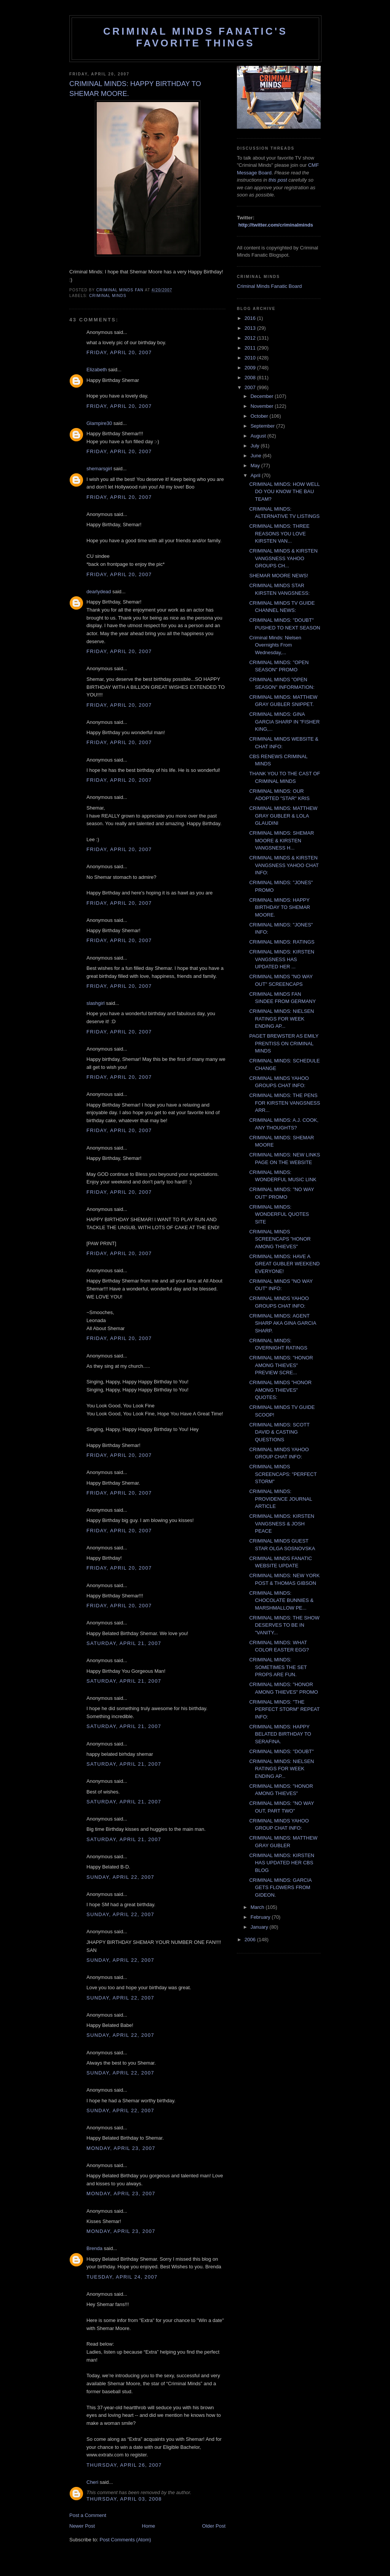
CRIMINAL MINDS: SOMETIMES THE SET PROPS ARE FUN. (278, 1667)
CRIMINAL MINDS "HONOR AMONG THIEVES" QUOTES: (280, 1390)
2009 (251, 368)
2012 (251, 338)
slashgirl (95, 1003)
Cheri (92, 2482)
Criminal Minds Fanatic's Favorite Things (195, 37)
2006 (251, 1939)
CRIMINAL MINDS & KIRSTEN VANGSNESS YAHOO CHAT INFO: (283, 865)
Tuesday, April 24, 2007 (121, 2277)
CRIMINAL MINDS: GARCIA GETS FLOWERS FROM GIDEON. (280, 1887)
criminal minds (107, 296)
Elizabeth (96, 369)
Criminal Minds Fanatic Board (269, 286)
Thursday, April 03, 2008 (124, 2499)
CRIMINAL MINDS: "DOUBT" (281, 1751)
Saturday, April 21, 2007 (123, 1643)
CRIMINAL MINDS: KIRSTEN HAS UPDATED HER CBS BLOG (281, 1863)
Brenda (94, 2248)
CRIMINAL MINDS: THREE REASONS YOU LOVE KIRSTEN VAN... (279, 533)
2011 (251, 348)
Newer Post (82, 2526)
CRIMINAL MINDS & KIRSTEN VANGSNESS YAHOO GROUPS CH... (283, 558)
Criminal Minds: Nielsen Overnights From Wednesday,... (275, 645)
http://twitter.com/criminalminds (275, 225)
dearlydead (98, 591)
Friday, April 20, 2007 (119, 352)
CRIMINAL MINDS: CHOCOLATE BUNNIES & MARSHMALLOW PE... (281, 1600)
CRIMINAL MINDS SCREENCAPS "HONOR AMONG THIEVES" (279, 1239)
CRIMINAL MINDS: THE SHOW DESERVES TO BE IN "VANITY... (284, 1625)
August (259, 436)
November (263, 406)
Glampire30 (99, 423)
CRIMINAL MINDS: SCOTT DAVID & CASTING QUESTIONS (279, 1432)
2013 (251, 328)
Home (148, 2526)
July (256, 446)
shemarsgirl (99, 468)
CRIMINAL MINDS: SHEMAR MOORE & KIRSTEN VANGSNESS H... (281, 840)
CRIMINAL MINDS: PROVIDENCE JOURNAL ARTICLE (280, 1498)
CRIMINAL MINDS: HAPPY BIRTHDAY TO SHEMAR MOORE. (279, 907)
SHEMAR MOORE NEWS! (278, 575)
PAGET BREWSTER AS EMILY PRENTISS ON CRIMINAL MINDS (283, 1043)
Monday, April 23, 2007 (120, 2148)
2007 (251, 387)
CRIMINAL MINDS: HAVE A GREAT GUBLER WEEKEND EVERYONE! (284, 1264)
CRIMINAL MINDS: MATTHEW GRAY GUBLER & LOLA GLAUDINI (283, 815)
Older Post (213, 2526)
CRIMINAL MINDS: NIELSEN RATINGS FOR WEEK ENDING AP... (281, 1018)
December (263, 396)
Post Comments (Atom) (125, 2539)
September (263, 426)
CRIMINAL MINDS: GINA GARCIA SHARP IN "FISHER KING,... (284, 721)
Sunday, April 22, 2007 (120, 1877)
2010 (251, 358)
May (256, 465)
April (256, 475)
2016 (251, 318)
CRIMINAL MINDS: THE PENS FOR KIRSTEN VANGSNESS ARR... (284, 1102)
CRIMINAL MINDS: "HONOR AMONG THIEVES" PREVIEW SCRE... (281, 1365)
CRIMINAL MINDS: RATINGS (281, 942)
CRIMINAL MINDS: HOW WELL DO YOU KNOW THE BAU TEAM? (284, 491)
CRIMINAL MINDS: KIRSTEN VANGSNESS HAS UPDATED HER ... (281, 959)
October (260, 416)
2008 (251, 377)
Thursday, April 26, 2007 (124, 2465)
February (261, 1917)
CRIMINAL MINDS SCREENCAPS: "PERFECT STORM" (282, 1474)
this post (278, 180)
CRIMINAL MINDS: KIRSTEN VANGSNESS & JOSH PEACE (281, 1523)
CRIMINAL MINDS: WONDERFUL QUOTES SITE (279, 1214)
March (258, 1907)
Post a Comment (87, 2515)
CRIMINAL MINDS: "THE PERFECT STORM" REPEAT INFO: (284, 1709)
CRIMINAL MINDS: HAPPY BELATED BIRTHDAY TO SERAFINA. (280, 1734)
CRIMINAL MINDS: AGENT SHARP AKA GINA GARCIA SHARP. (282, 1323)
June (257, 455)
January (260, 1927)
